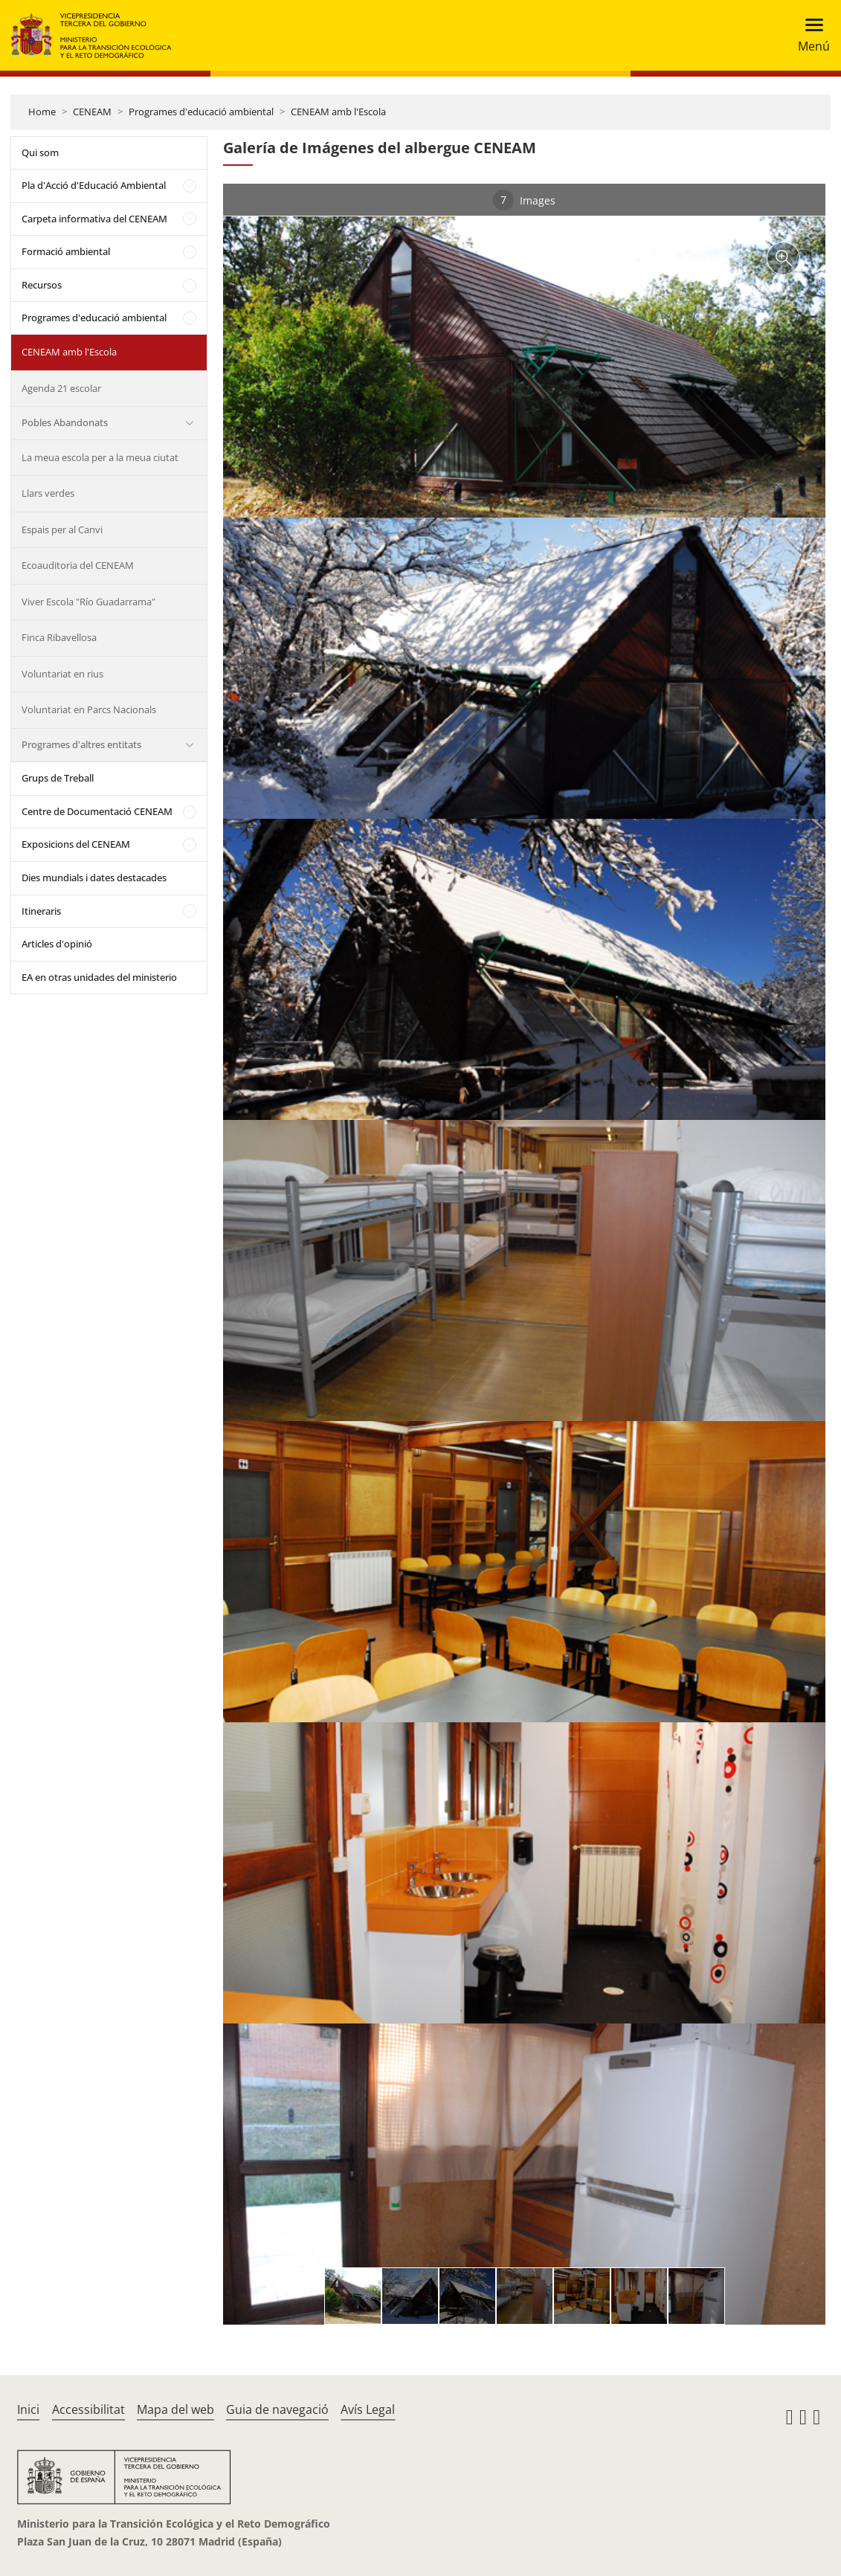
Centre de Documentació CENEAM (97, 811)
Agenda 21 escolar (61, 388)
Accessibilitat (88, 2409)
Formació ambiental (66, 251)
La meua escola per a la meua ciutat (100, 457)
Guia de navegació (277, 2409)
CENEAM (92, 111)
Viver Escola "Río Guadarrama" (88, 601)
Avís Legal (368, 2409)
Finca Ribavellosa (59, 637)
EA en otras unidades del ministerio (99, 977)
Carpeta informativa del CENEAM (94, 218)
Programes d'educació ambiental (201, 111)
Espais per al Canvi (62, 529)
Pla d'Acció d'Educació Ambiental (94, 185)
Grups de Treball (58, 778)
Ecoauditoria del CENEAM (78, 565)
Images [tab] (524, 200)
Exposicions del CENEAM (76, 844)
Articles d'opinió (57, 943)
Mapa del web (175, 2409)
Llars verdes (48, 493)
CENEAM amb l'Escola (338, 111)
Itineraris (41, 911)
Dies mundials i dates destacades (94, 877)
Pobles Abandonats (65, 422)
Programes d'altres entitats (81, 744)
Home (42, 111)
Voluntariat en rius (62, 673)
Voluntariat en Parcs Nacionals (89, 709)
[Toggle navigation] (809, 35)
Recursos (42, 285)
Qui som (40, 152)
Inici (28, 2409)
